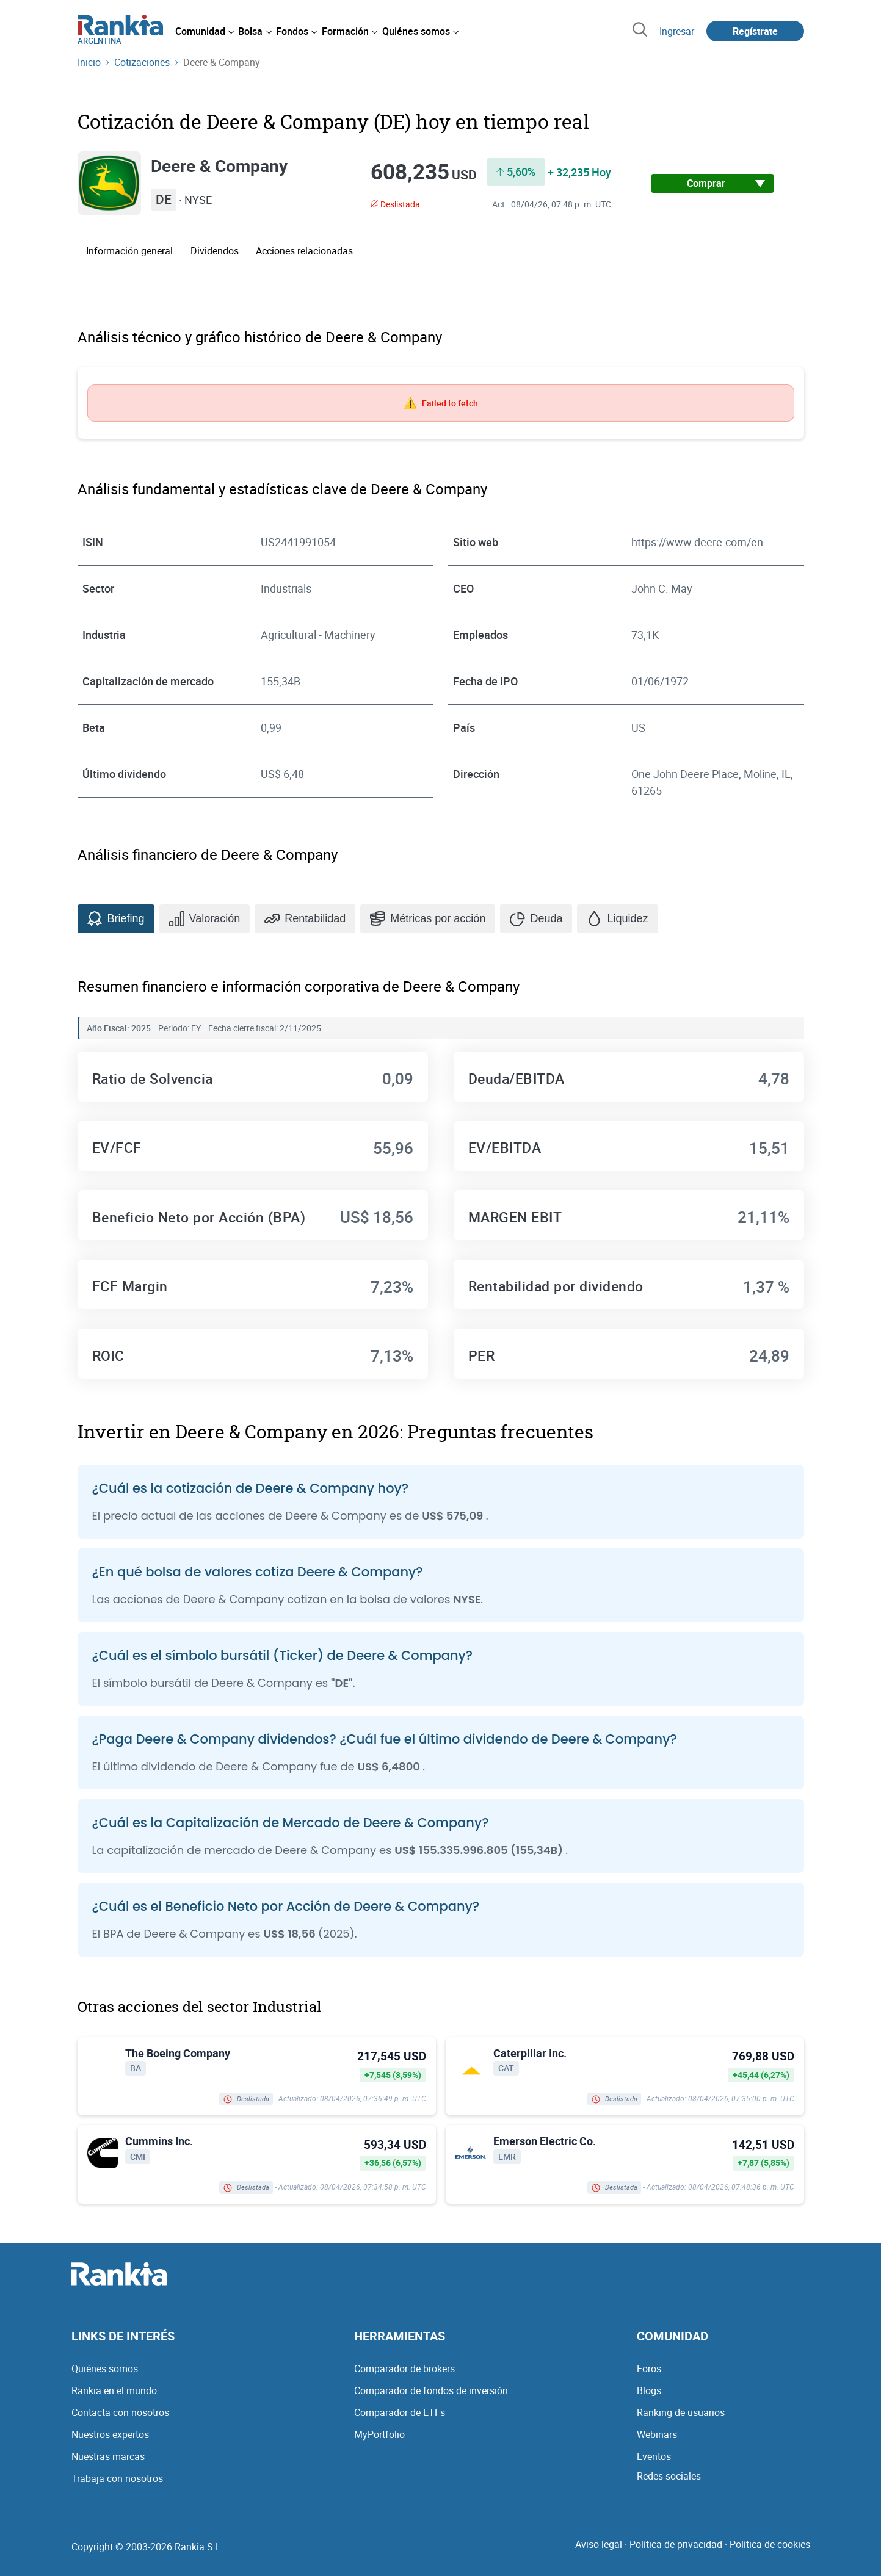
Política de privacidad (675, 2544)
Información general (129, 251)
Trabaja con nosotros (117, 2478)
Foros (649, 2368)
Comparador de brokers (404, 2368)
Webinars (657, 2434)
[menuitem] (204, 31)
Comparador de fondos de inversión (431, 2390)
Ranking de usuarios (681, 2412)
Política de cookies (770, 2544)
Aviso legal (598, 2544)
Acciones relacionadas (304, 251)
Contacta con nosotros (120, 2412)
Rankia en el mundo (114, 2390)
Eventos (654, 2456)
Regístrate (755, 31)
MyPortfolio (379, 2434)
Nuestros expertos (110, 2434)
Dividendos (214, 251)
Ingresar (676, 31)
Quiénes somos (104, 2368)
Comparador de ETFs (399, 2412)
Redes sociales (669, 2476)
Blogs (649, 2390)
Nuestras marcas (108, 2456)
